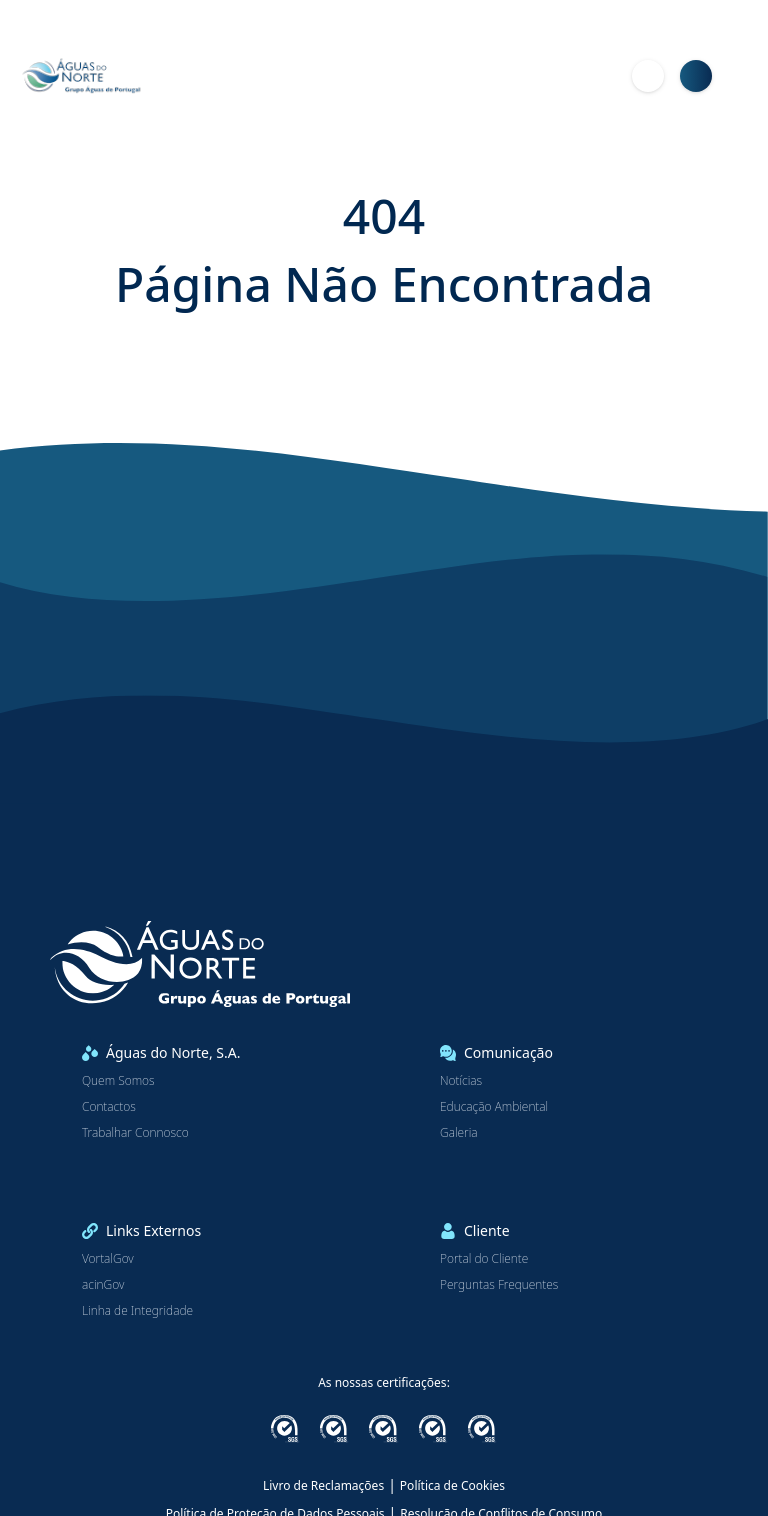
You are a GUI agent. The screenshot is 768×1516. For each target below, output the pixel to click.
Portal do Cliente (484, 1259)
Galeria (459, 1133)
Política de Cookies (452, 1485)
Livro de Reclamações (323, 1485)
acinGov (103, 1285)
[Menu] (744, 76)
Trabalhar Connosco (135, 1133)
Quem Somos (118, 1081)
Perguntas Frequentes (499, 1285)
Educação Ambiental (494, 1107)
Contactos (109, 1107)
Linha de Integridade (137, 1311)
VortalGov (108, 1259)
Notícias (461, 1081)
